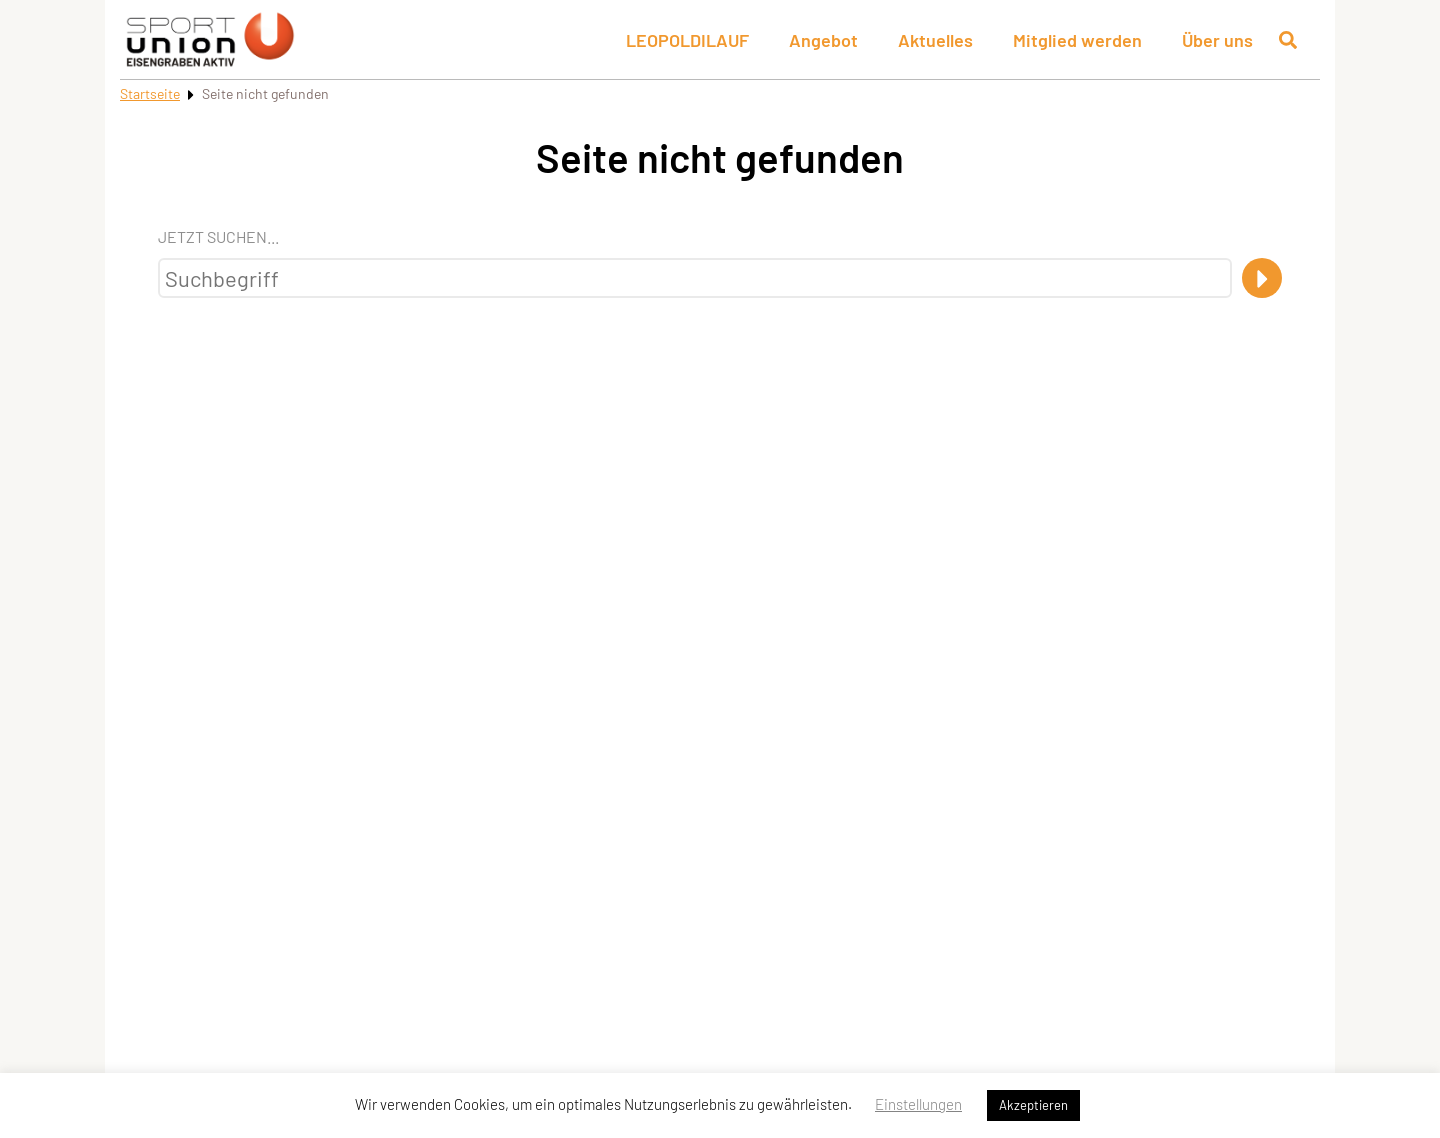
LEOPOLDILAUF (687, 40)
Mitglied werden (1077, 40)
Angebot (823, 40)
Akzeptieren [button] (1033, 1105)
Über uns (1217, 40)
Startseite (150, 93)
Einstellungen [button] (918, 1104)
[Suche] (1262, 278)
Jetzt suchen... (218, 236)
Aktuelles (935, 40)
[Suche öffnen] (1288, 40)
